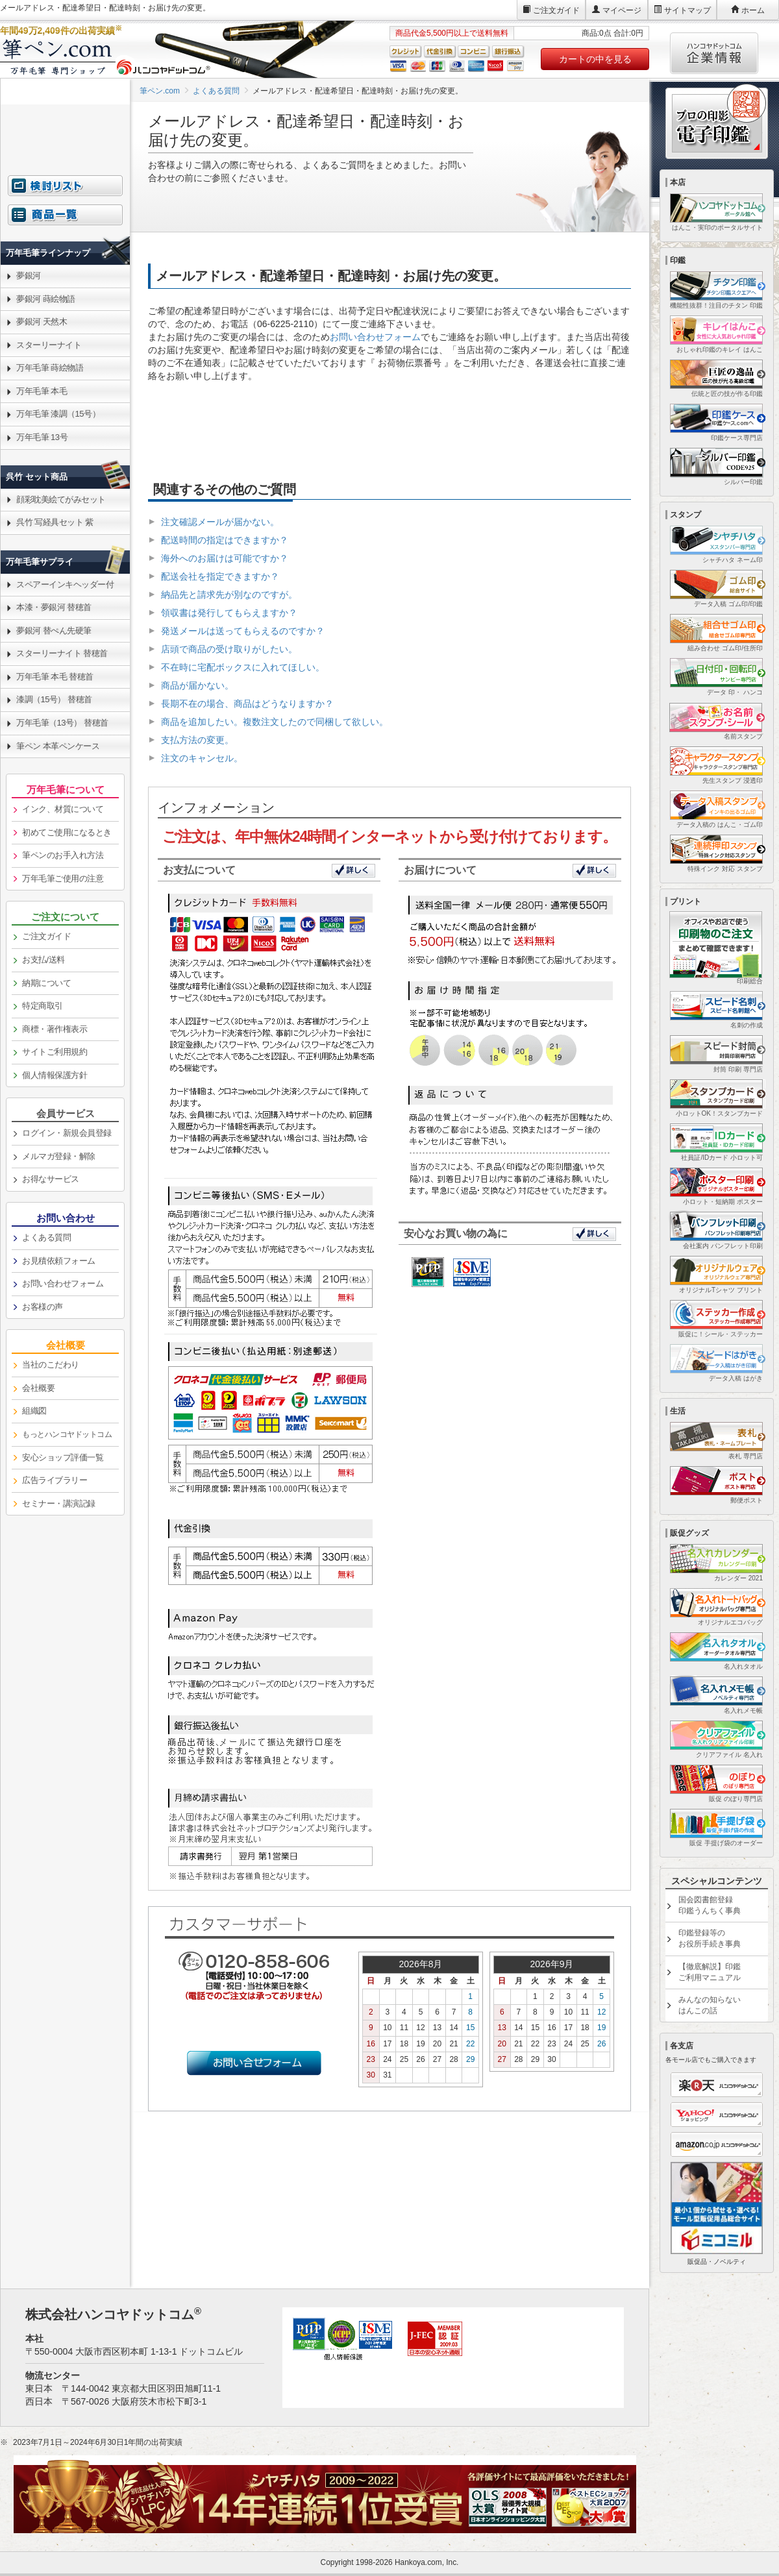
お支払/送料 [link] (43, 959)
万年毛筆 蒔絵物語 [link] (49, 368)
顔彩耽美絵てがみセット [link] (61, 499)
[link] (65, 222)
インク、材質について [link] (62, 809)
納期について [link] (46, 983)
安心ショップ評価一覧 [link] (62, 1457)
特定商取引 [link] (42, 1006)
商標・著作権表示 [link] (54, 1029)
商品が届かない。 (197, 685)
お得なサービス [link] (50, 1179)
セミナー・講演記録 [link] (58, 1503)
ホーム (753, 10)
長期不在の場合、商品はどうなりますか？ (247, 703)
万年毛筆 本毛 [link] (41, 391)
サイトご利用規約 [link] (54, 1052)
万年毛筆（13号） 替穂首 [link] (62, 723)
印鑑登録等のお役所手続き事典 (709, 1938)
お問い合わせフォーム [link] (62, 1283)
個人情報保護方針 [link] (54, 1075)
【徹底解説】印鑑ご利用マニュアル (709, 1972)
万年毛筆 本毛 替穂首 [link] (54, 676)
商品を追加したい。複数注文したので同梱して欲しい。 (274, 722)
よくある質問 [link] (46, 1237)
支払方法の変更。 (197, 740)
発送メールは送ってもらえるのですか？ (243, 631)
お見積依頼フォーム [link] (58, 1261)
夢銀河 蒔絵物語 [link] (45, 299)
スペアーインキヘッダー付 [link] (65, 584)
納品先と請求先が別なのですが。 (229, 594)
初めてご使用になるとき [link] (67, 832)
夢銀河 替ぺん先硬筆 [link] (54, 630)
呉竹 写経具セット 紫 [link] (54, 522)
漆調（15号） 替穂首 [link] (54, 699)
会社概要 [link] (38, 1388)
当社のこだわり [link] (50, 1364)
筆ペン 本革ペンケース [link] (57, 746)
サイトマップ (687, 10)
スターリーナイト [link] (48, 345)
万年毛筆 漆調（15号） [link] (58, 414)
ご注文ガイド (556, 10)
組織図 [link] (34, 1411)
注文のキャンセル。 (202, 758)
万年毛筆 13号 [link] (42, 437)
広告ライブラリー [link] (54, 1480)
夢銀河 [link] (28, 275)
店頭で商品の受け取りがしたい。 (229, 649)
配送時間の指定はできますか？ (224, 540)
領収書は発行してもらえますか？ (229, 612)
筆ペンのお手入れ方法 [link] (62, 855)
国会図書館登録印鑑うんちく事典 (709, 1905)
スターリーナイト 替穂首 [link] (62, 653)
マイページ (621, 10)
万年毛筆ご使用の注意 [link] (62, 878)
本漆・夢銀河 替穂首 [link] (54, 607)
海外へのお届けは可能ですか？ (224, 558)
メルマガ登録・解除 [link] (58, 1156)
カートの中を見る (595, 59)
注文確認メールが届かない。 (220, 522)
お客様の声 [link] (42, 1307)
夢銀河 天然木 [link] (41, 321)
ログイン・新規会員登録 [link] (67, 1133)
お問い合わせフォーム (375, 337)
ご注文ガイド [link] (46, 936)
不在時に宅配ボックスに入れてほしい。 (243, 667)
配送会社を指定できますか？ (220, 576)
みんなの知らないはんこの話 (709, 2005)
